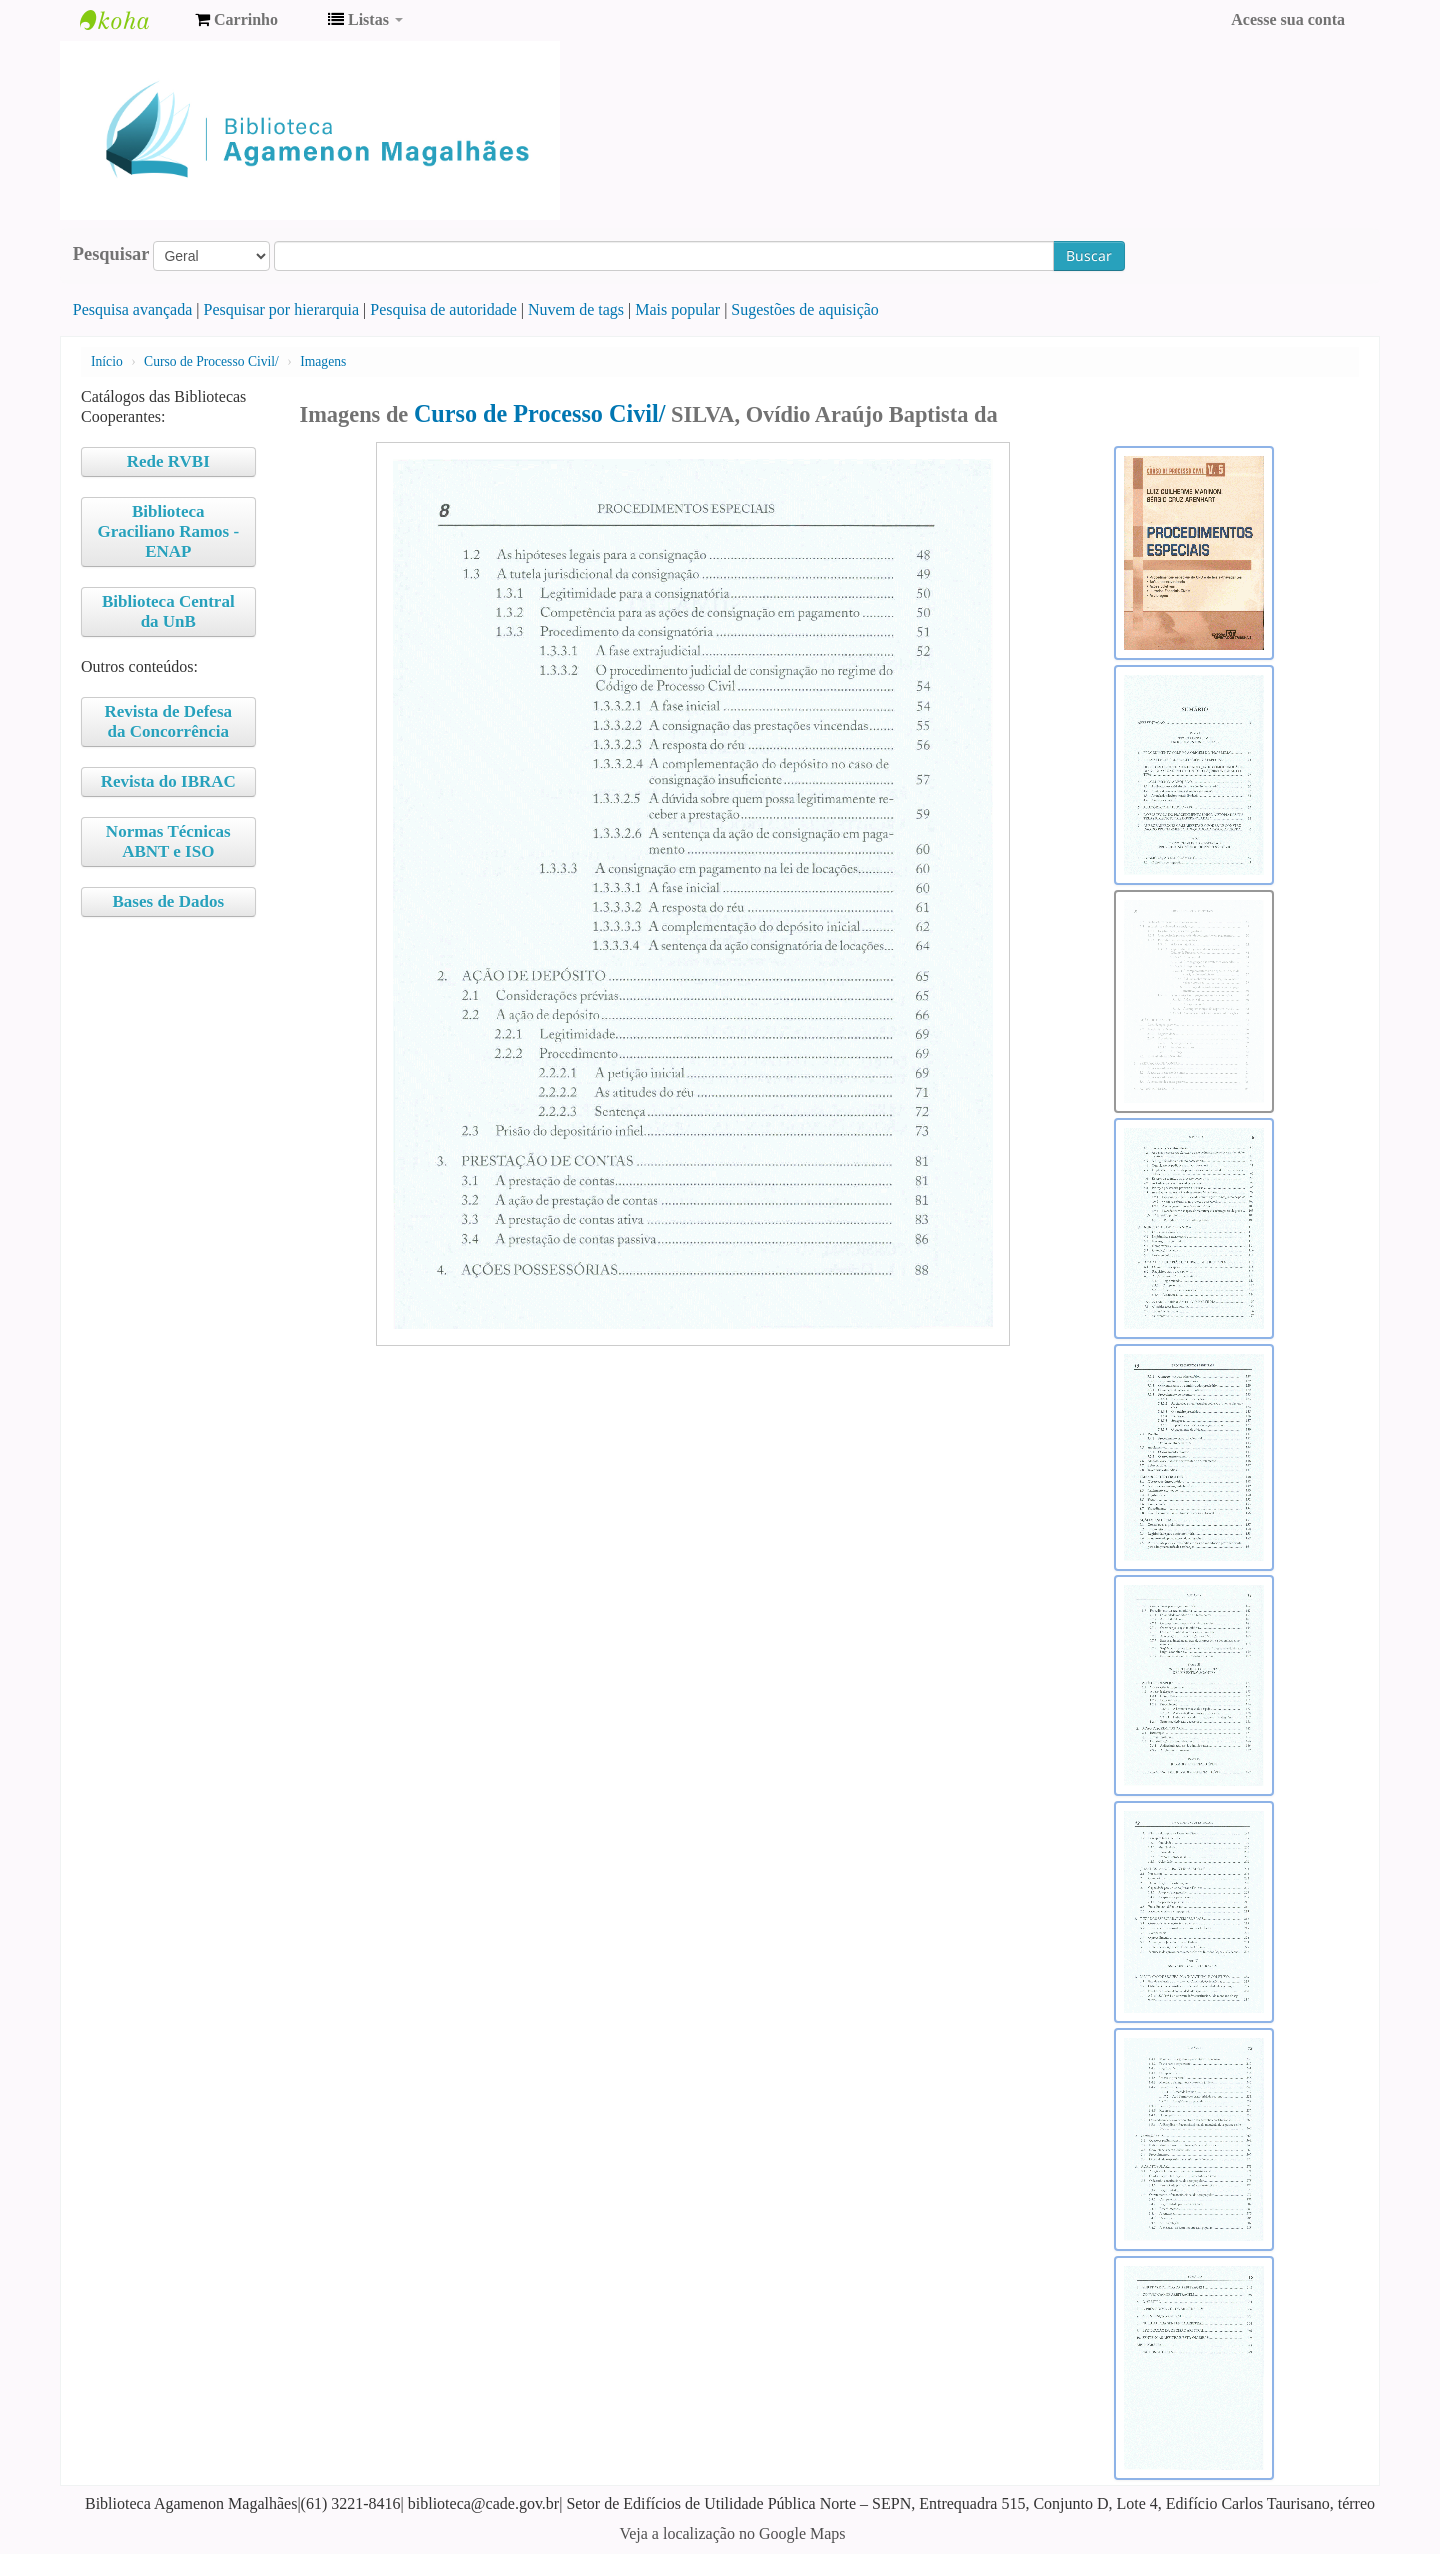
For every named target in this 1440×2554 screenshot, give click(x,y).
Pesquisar (111, 254)
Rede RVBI (168, 461)
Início (107, 361)
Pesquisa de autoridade (443, 309)
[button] (236, 20)
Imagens (323, 361)
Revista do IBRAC (168, 781)
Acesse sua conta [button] (1288, 19)
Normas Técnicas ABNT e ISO (168, 841)
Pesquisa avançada (133, 309)
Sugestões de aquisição (805, 309)
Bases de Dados (168, 901)
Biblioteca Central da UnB (168, 611)
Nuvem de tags (576, 309)
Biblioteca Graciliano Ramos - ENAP (168, 531)
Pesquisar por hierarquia (282, 309)
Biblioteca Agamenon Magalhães (130, 20)
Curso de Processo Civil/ (211, 361)
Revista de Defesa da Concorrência (168, 721)
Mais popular (677, 309)
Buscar (1089, 255)
